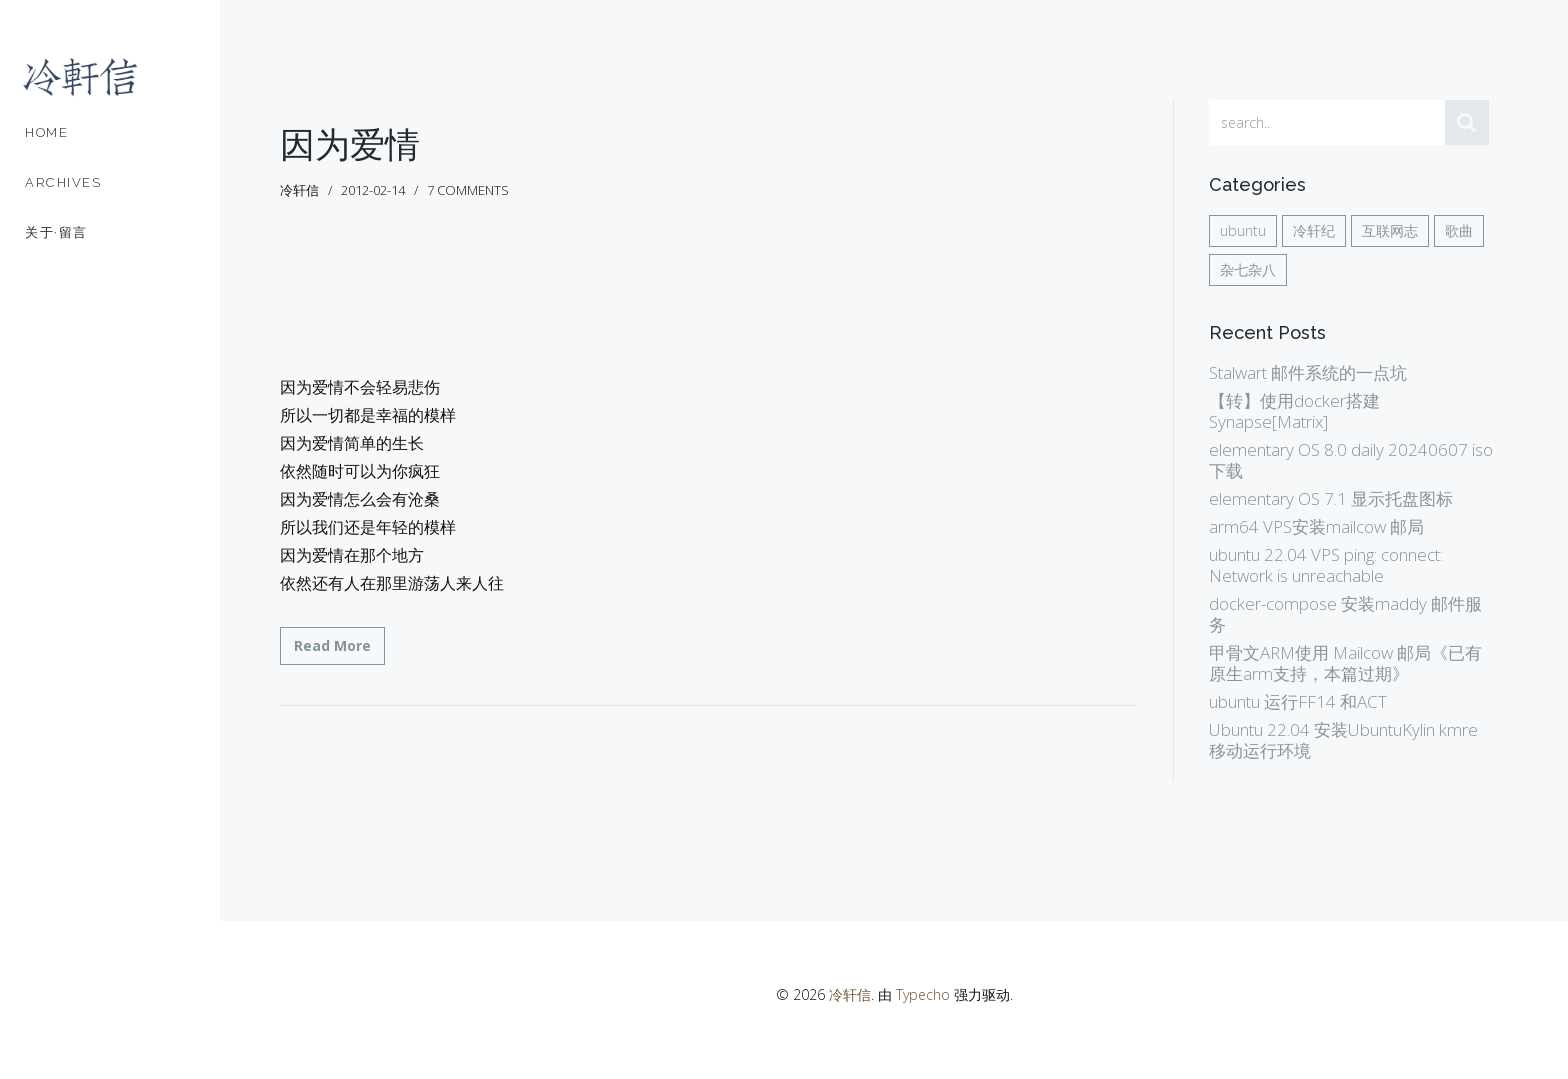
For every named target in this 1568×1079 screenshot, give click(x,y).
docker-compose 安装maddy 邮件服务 (1345, 614)
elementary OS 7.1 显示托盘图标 (1331, 498)
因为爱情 (350, 144)
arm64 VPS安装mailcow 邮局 (1316, 526)
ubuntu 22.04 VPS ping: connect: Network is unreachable (1326, 565)
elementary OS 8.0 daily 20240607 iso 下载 (1351, 460)
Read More (332, 645)
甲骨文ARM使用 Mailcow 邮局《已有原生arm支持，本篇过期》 (1345, 663)
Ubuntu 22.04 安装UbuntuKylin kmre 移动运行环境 (1343, 740)
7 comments (468, 190)
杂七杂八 (1248, 269)
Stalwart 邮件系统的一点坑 (1308, 372)
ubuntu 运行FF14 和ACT (1298, 701)
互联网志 (1390, 230)
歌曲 (1459, 230)
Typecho (923, 994)
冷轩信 (850, 994)
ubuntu (1243, 230)
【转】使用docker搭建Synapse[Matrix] (1294, 411)
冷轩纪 (1314, 230)
